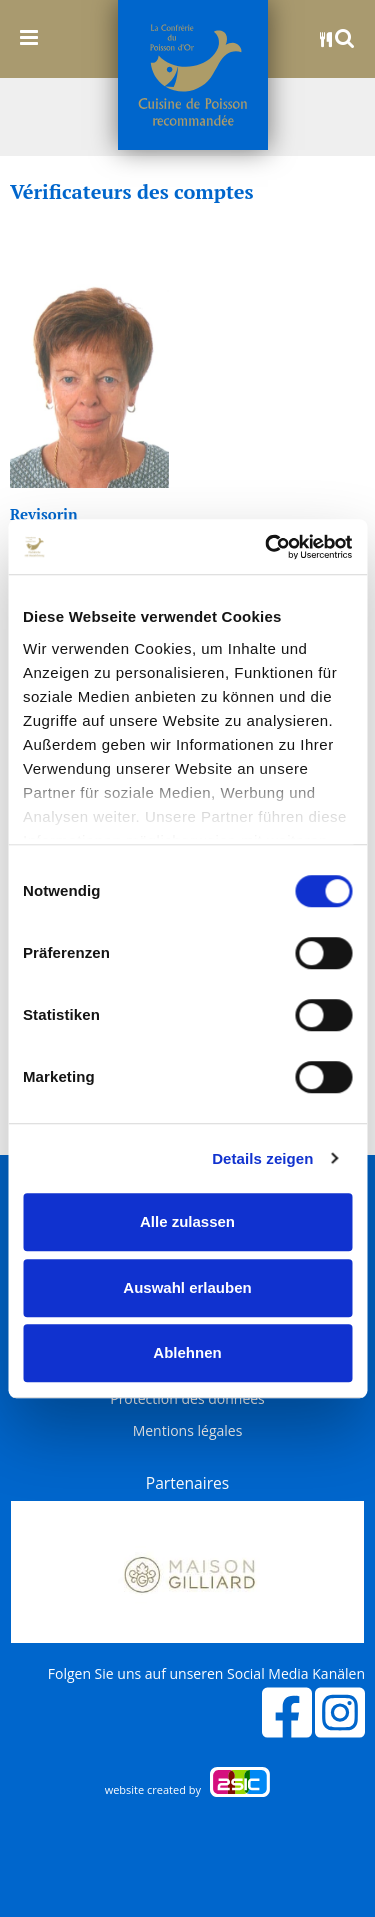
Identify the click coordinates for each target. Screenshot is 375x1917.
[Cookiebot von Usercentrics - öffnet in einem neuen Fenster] (267, 547)
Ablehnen (187, 1352)
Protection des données (187, 1399)
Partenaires (187, 1483)
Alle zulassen (187, 1221)
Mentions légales (188, 1431)
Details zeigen (262, 1158)
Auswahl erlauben (187, 1287)
